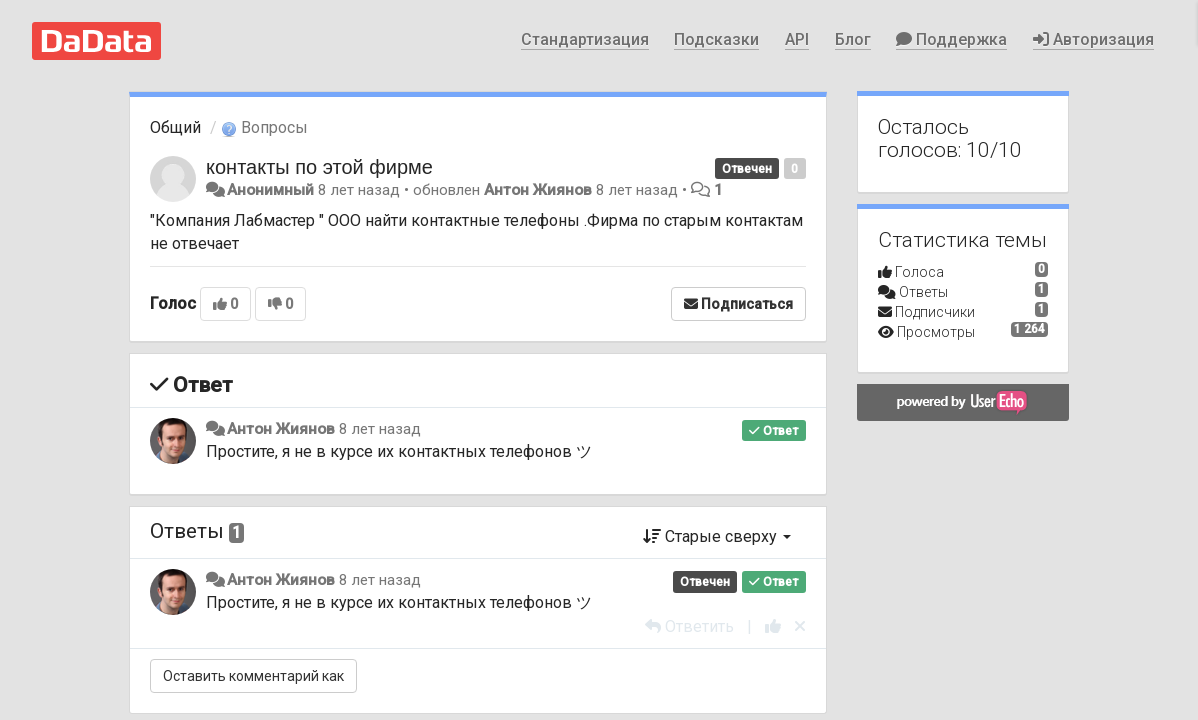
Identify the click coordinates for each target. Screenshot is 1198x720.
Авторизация (1093, 39)
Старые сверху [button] (717, 536)
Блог (853, 39)
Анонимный (270, 190)
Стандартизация (585, 39)
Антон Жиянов (538, 190)
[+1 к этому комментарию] (773, 626)
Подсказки (716, 39)
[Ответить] (689, 626)
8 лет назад (380, 429)
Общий (175, 127)
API (797, 39)
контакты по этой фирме (319, 167)
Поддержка (951, 39)
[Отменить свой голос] (800, 626)
